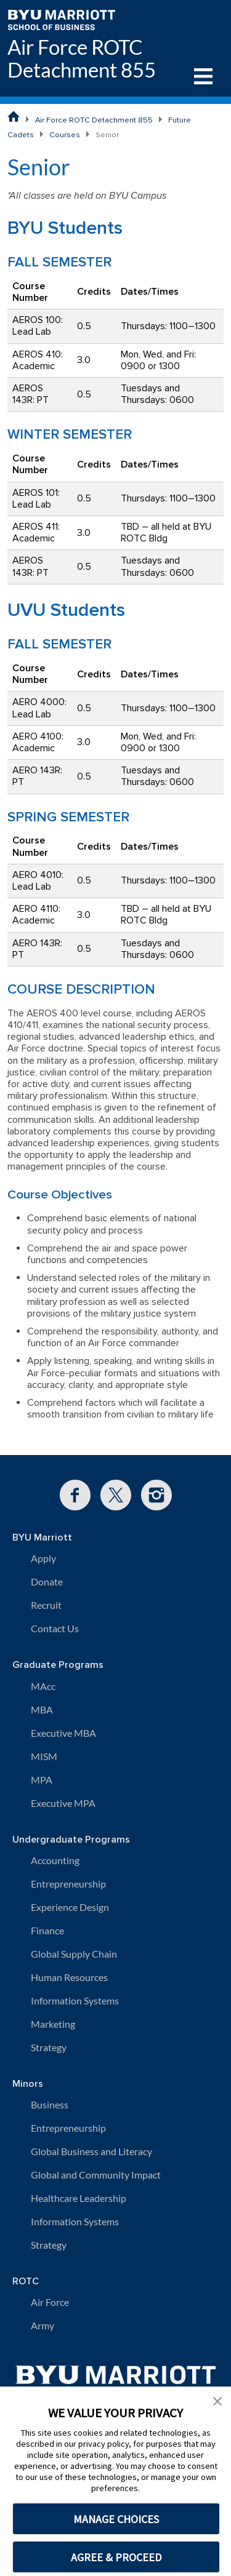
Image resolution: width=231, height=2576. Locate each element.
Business (49, 2104)
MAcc (43, 1686)
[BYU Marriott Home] (61, 19)
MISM (44, 1756)
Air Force (50, 2302)
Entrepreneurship (68, 1883)
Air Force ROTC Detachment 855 (81, 58)
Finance (47, 1930)
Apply (43, 1558)
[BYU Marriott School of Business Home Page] (13, 116)
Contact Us (55, 1628)
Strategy (49, 2047)
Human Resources (69, 1977)
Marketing (53, 2024)
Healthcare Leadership (78, 2198)
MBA (42, 1709)
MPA (41, 1779)
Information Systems (75, 2000)
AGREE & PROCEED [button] (116, 2557)
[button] (217, 2400)
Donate (47, 1581)
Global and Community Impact (96, 2174)
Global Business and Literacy (91, 2151)
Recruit (46, 1605)
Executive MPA (63, 1803)
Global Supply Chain (74, 1954)
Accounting (55, 1860)
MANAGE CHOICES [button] (116, 2519)
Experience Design (70, 1907)
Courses (64, 135)
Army (42, 2325)
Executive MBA (63, 1733)
